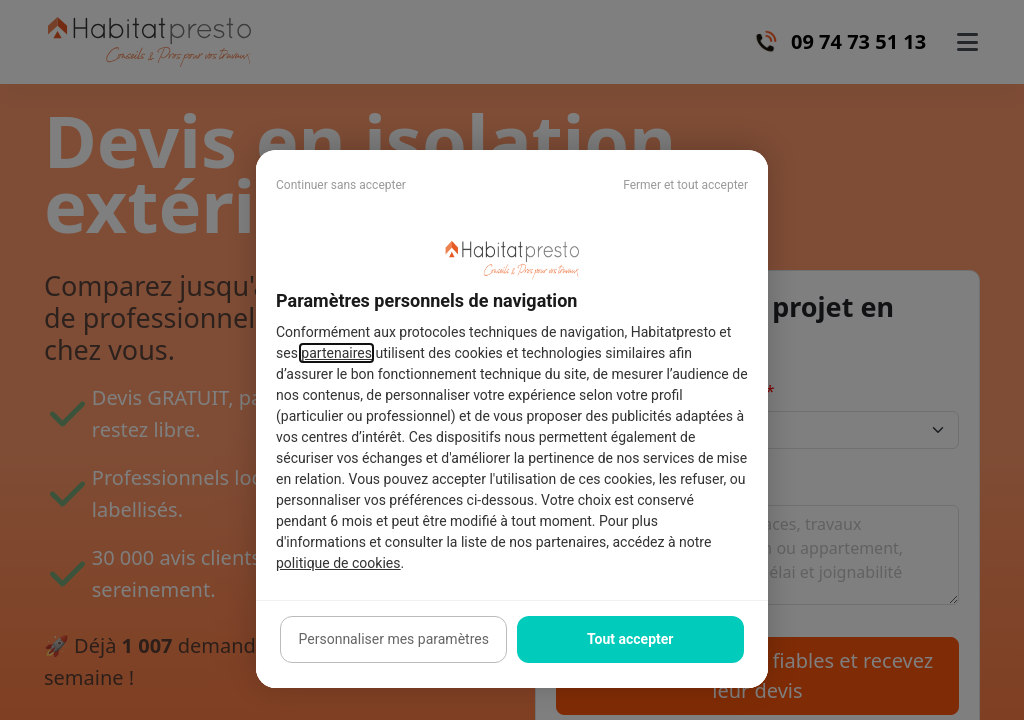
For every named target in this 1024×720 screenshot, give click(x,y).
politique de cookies (338, 563)
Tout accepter (630, 639)
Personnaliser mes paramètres (394, 639)
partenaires (336, 353)
